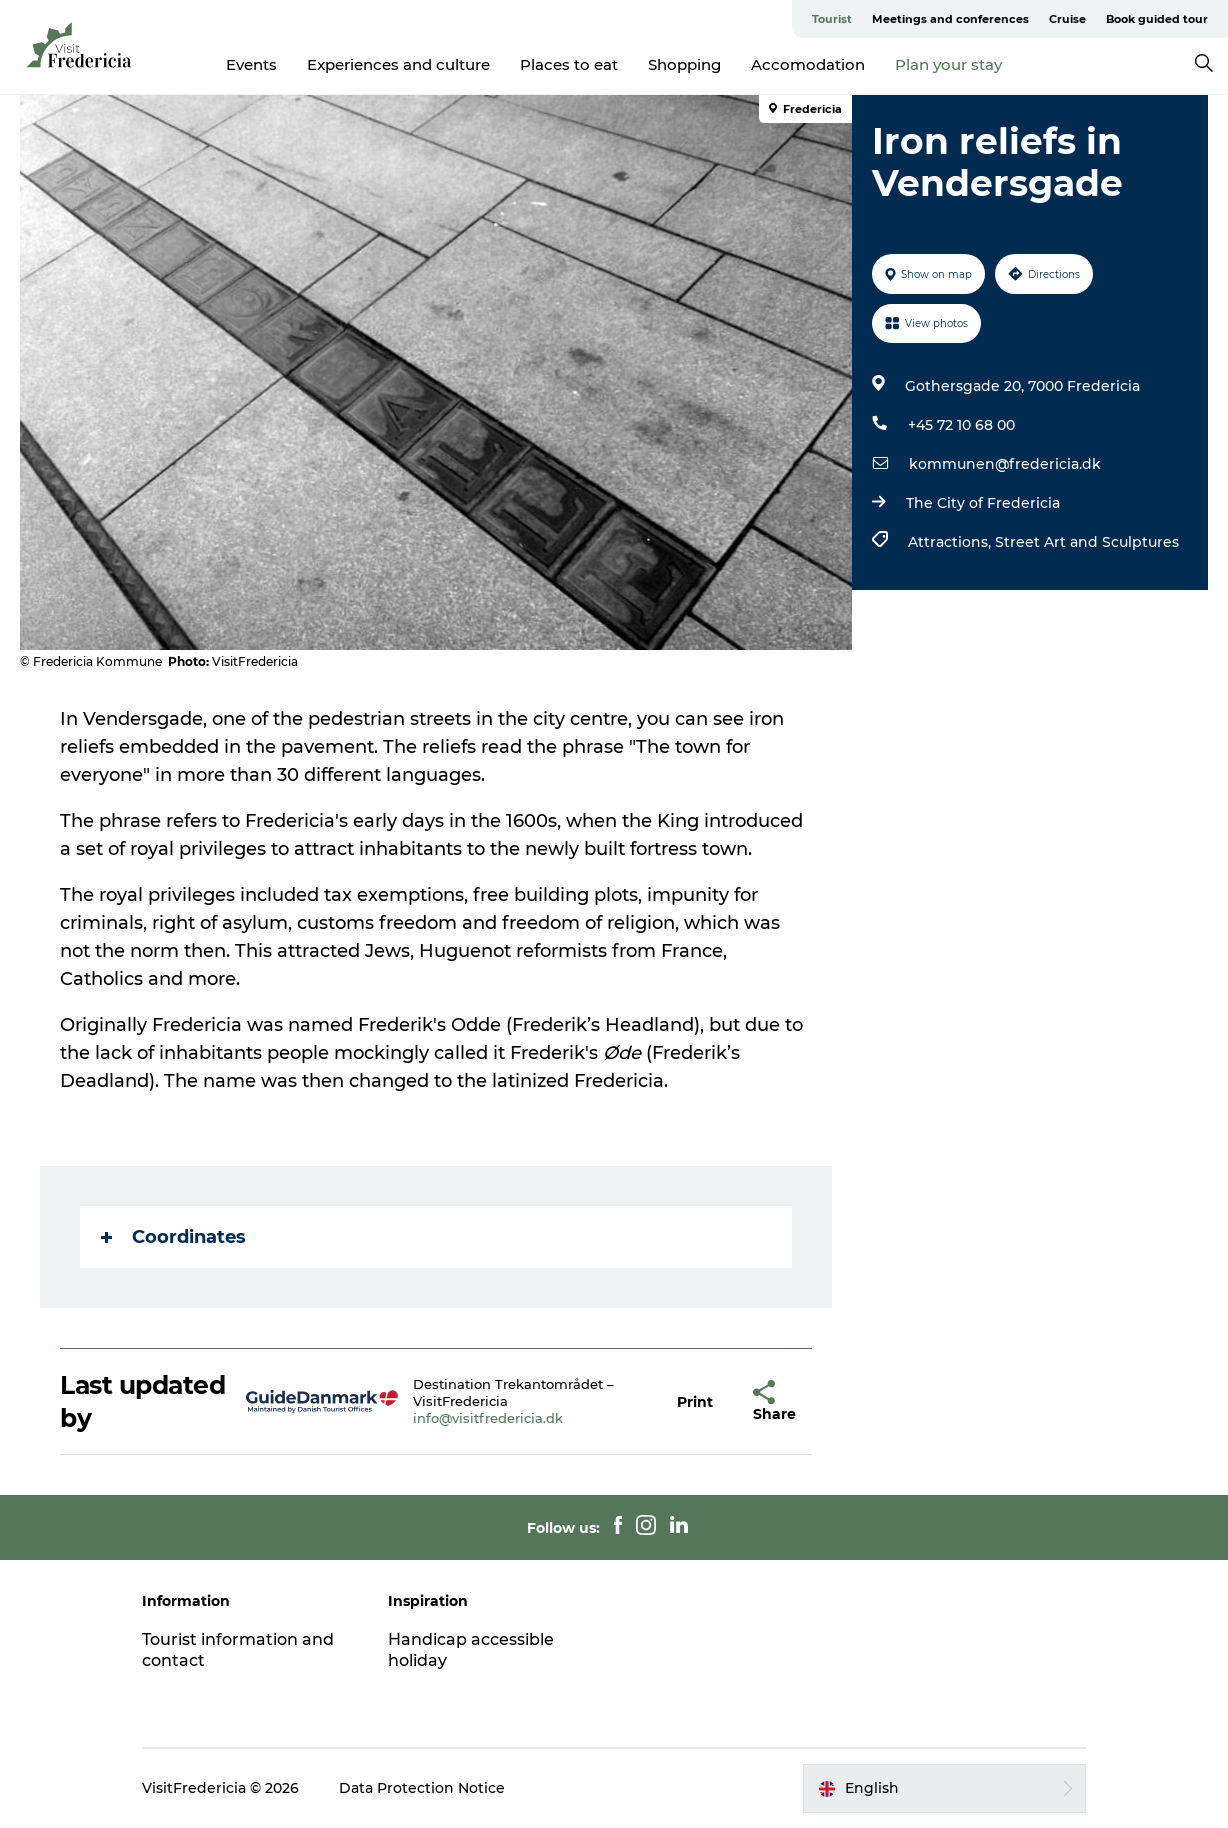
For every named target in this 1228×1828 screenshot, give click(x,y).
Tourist (832, 19)
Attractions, (951, 542)
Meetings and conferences (950, 19)
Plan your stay (948, 64)
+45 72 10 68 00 (961, 425)
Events (251, 64)
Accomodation (808, 64)
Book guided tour (1157, 19)
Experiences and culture (398, 64)
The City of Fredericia (983, 503)
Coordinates (173, 1237)
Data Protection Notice (422, 1788)
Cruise (1067, 19)
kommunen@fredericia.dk (1005, 464)
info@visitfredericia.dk (488, 1418)
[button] (695, 1401)
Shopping (684, 64)
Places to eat (569, 64)
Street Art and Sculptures (1087, 542)
